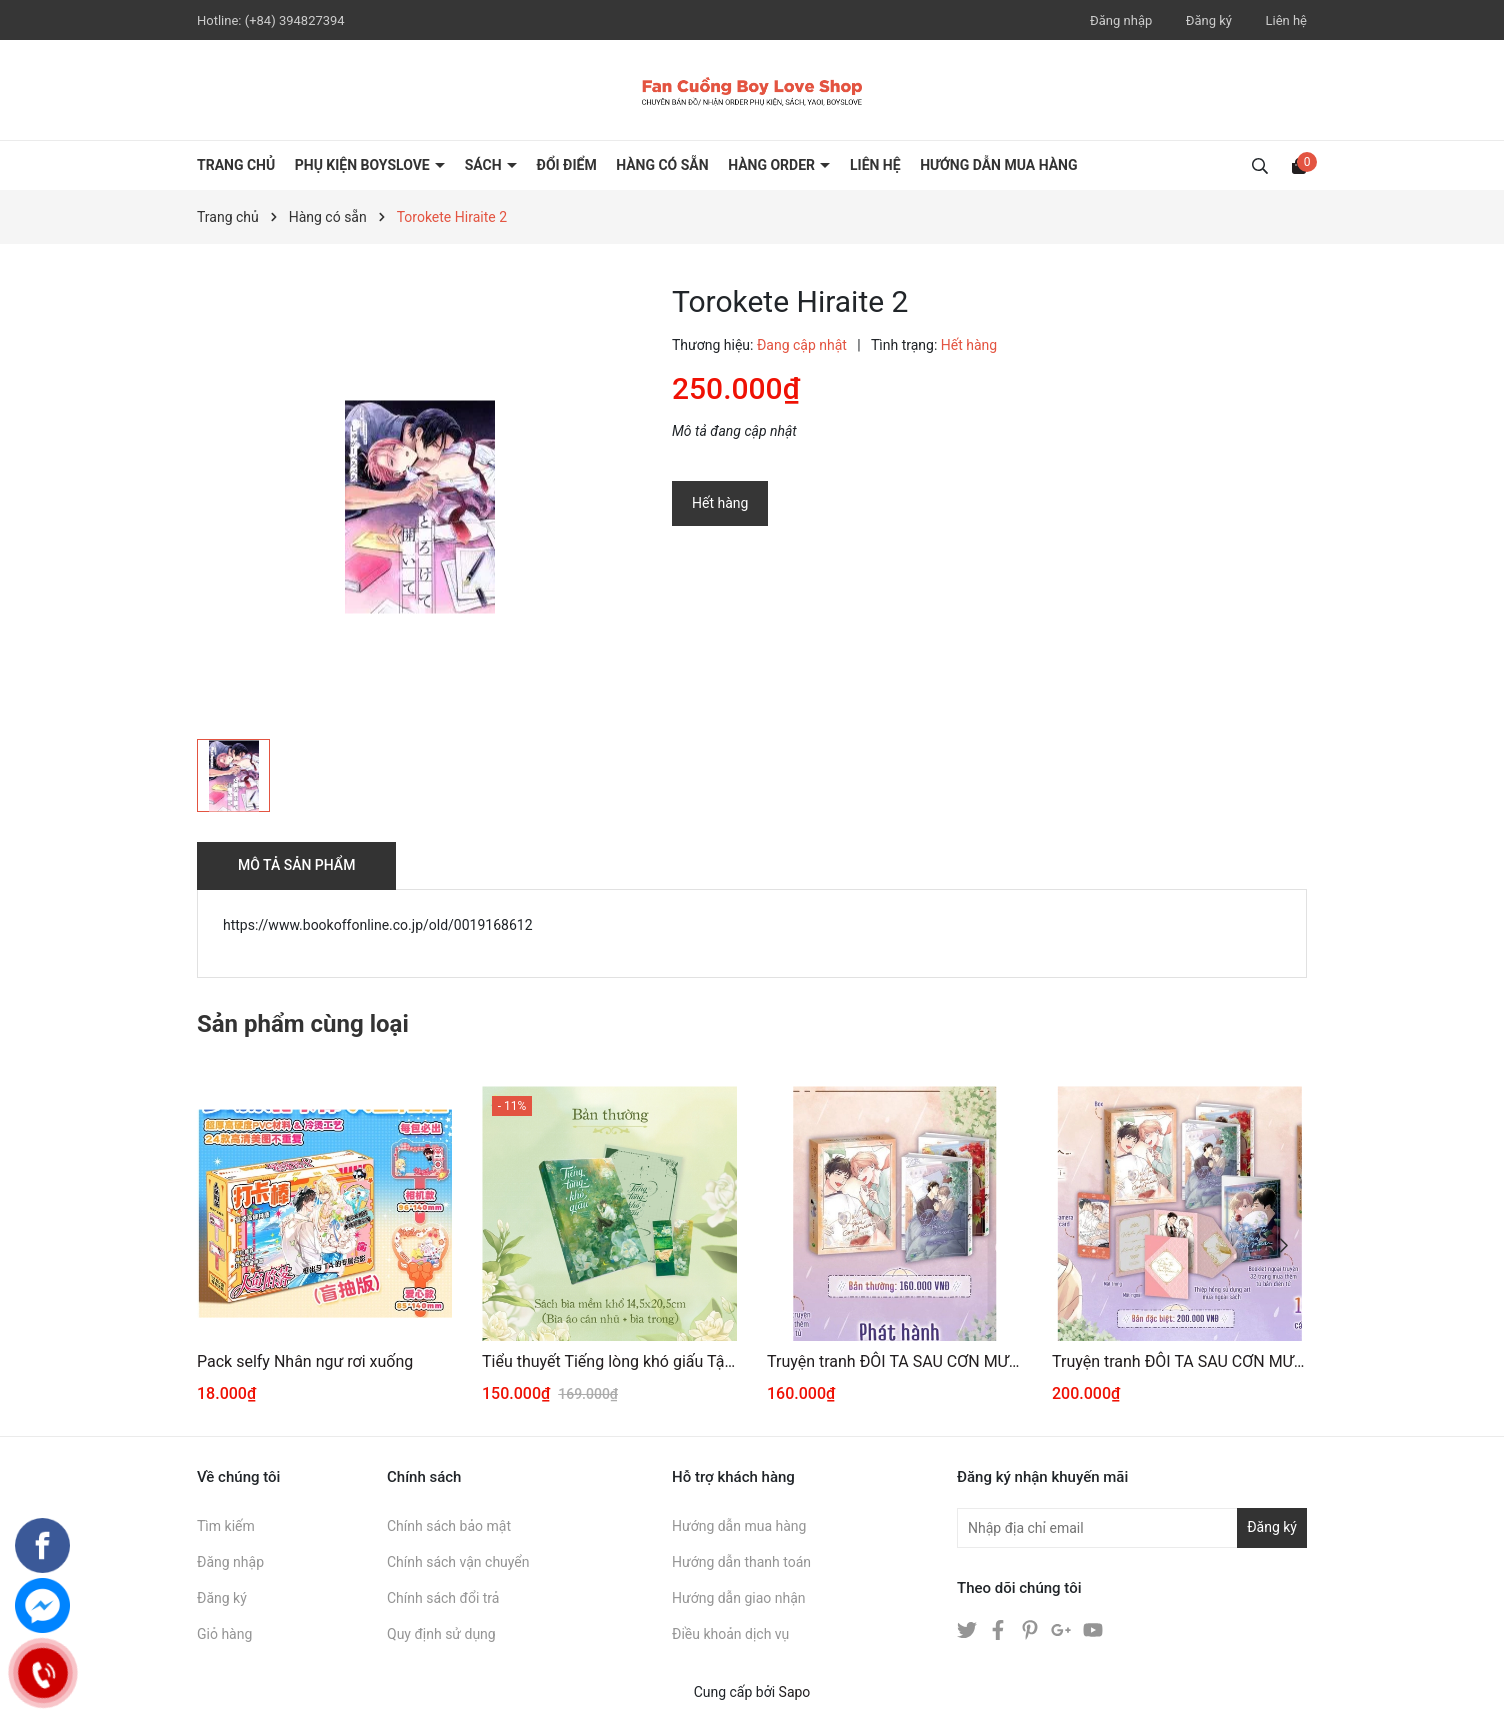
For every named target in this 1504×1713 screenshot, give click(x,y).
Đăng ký (1209, 20)
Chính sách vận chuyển (458, 1562)
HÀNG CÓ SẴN (662, 165)
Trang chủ (236, 165)
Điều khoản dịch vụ (730, 1634)
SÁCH (485, 165)
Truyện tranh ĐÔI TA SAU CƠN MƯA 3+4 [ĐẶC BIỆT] (1179, 1361)
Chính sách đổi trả (443, 1598)
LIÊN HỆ (875, 165)
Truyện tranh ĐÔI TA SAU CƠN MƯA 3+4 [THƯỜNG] (894, 1361)
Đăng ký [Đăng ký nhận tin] (1272, 1527)
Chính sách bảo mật (449, 1526)
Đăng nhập (1121, 20)
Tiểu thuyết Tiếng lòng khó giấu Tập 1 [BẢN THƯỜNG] (609, 1361)
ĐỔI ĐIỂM (567, 165)
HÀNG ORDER (773, 165)
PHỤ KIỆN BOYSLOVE (364, 165)
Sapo (795, 1692)
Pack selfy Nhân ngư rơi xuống (305, 1361)
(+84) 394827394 (295, 20)
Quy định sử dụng (441, 1634)
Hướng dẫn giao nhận (739, 1598)
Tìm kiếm (226, 1526)
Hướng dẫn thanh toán (741, 1562)
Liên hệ (1286, 20)
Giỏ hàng (224, 1634)
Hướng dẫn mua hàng (739, 1526)
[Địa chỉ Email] (1132, 1528)
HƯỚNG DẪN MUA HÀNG (998, 165)
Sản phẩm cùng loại (303, 1024)
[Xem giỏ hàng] (1299, 165)
